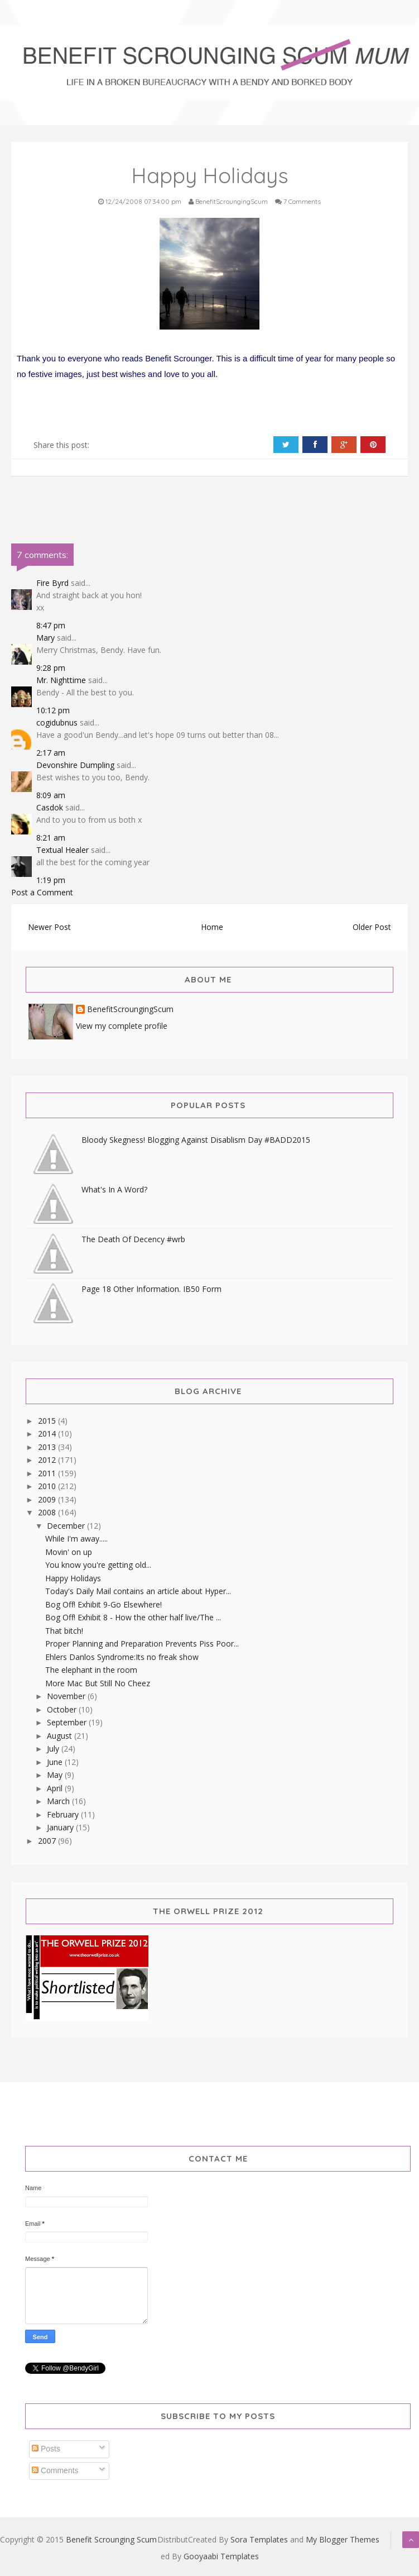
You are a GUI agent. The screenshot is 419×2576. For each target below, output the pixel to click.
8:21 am (50, 837)
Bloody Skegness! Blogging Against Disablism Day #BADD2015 (195, 1139)
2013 (48, 1447)
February (64, 1814)
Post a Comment (42, 892)
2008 (48, 1512)
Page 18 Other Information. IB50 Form (151, 1289)
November (67, 1696)
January (61, 1827)
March (59, 1801)
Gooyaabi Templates (221, 2556)
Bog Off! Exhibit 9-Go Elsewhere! (103, 1604)
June (56, 1762)
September (68, 1722)
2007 (48, 1840)
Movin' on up (68, 1552)
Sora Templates (259, 2539)
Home (212, 927)
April (56, 1788)
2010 (48, 1486)
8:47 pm (50, 625)
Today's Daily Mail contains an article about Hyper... (138, 1591)
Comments (55, 2470)
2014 (48, 1433)
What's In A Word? (114, 1189)
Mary (45, 637)
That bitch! (64, 1630)
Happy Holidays (73, 1578)
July (54, 1748)
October (63, 1709)
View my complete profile (121, 1025)
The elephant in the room (91, 1669)
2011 (48, 1473)
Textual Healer (62, 850)
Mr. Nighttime (61, 680)
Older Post (372, 927)
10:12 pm (53, 710)
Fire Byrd (52, 583)
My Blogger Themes (342, 2539)
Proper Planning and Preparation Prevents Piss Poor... (142, 1643)
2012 (48, 1459)
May (56, 1774)
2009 (48, 1499)
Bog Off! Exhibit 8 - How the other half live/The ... (133, 1617)
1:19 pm (50, 880)
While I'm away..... (76, 1538)
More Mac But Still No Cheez (97, 1683)
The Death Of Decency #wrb (133, 1239)
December (67, 1525)
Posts (46, 2448)
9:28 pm (50, 667)
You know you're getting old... (98, 1564)
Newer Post (49, 927)
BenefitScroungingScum (130, 1009)
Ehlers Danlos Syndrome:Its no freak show (122, 1657)
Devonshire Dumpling (75, 765)
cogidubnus (57, 722)
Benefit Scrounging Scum (111, 2539)
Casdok (49, 807)
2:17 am (50, 752)
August (60, 1735)
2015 (48, 1420)
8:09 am (50, 795)
